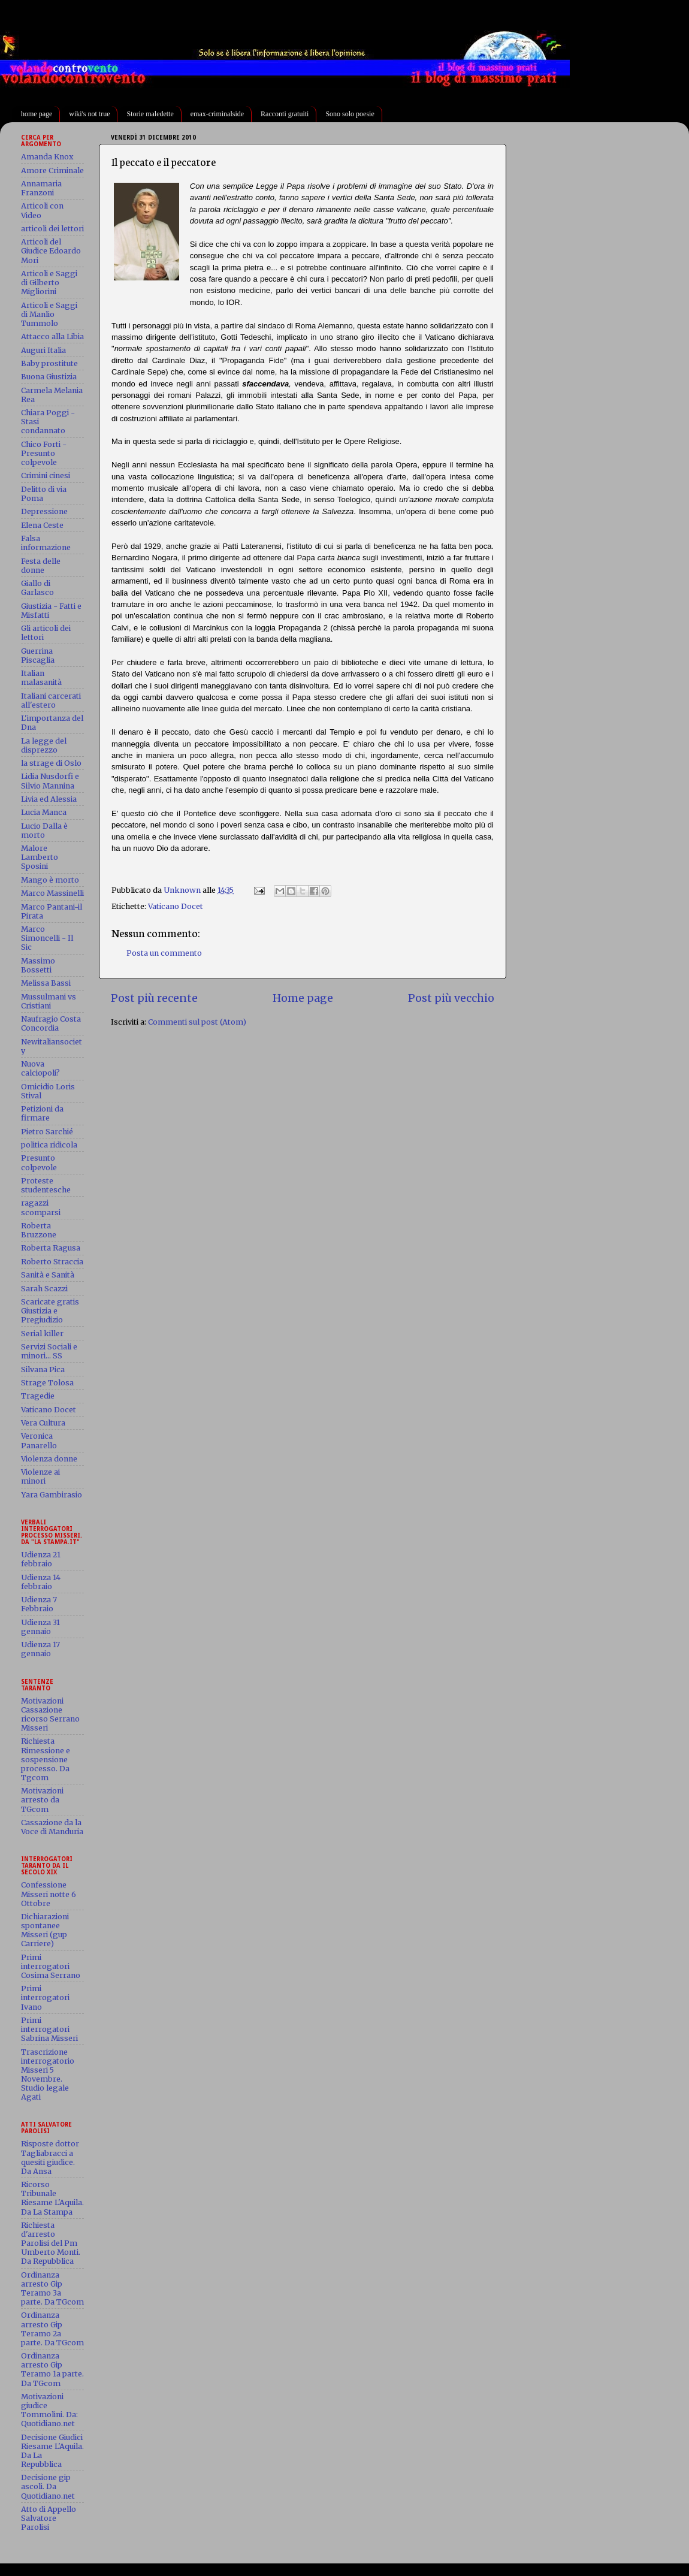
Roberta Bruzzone (38, 1230)
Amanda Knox (47, 156)
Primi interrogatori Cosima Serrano (50, 1966)
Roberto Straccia (52, 1261)
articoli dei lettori (52, 228)
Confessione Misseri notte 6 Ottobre (48, 1893)
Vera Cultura (43, 1422)
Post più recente (154, 998)
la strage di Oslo (51, 763)
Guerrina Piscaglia (38, 656)
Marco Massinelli (52, 893)
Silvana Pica (43, 1369)
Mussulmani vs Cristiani (48, 1001)
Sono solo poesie (349, 114)
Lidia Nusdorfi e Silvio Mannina (50, 781)
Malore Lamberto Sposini (39, 857)
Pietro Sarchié (47, 1131)
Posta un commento (164, 953)
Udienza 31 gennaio (40, 1627)
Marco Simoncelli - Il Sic (47, 938)
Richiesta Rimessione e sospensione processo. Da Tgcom (45, 1759)
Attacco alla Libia (52, 336)
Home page (303, 998)
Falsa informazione (46, 543)
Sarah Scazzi (44, 1288)
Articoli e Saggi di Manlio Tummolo (49, 314)
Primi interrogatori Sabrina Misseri (49, 2029)
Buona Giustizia (49, 376)
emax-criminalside (217, 114)
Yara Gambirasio (51, 1494)
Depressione (44, 511)
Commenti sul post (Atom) (197, 1021)
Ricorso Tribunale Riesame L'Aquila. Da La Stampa (52, 2198)
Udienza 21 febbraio (41, 1559)
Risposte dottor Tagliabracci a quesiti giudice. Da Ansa (50, 2157)
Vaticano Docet (175, 906)
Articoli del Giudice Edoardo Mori (51, 250)
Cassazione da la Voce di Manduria (52, 1827)
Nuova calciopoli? (40, 1068)
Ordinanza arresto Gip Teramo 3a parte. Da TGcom (52, 2288)
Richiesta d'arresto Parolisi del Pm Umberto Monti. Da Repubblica (50, 2243)
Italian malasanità (41, 678)
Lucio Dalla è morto (44, 830)
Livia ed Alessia (49, 799)
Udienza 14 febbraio (41, 1582)
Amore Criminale (52, 170)
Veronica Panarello (39, 1440)
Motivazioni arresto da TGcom (42, 1799)
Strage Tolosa (47, 1382)
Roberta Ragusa (50, 1247)
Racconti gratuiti (285, 114)
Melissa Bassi (46, 983)
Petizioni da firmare (42, 1113)
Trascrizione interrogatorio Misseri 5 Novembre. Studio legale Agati (47, 2074)
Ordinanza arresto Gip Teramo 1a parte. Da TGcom (52, 2369)
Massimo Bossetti (38, 965)
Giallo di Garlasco (37, 588)
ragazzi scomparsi (41, 1207)
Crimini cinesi (45, 475)
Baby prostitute (49, 363)
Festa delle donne (41, 566)
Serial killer (42, 1333)
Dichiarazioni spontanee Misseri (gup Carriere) (45, 1930)
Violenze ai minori (40, 1476)
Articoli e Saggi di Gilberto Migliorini (49, 282)
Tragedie (38, 1395)
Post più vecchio (451, 998)
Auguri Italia (43, 350)
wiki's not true (89, 114)
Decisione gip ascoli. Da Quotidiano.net (48, 2486)
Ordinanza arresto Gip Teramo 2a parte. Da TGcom (52, 2329)
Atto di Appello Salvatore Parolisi (48, 2518)
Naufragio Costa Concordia (51, 1023)
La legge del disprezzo (44, 745)
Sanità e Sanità (47, 1274)
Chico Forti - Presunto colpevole (44, 453)
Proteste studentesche (46, 1185)
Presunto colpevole (39, 1162)
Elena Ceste (42, 525)
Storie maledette (149, 114)
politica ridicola (49, 1144)
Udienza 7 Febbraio (39, 1604)
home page (36, 114)
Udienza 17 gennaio (40, 1649)
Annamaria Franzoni (41, 188)
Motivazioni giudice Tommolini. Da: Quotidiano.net (49, 2410)
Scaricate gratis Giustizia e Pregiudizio (50, 1310)
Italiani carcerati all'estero (51, 700)
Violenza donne (49, 1458)
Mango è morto (50, 879)
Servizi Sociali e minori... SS (49, 1351)
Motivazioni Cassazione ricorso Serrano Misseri (50, 1714)
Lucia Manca (44, 812)
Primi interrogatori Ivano (45, 1997)
